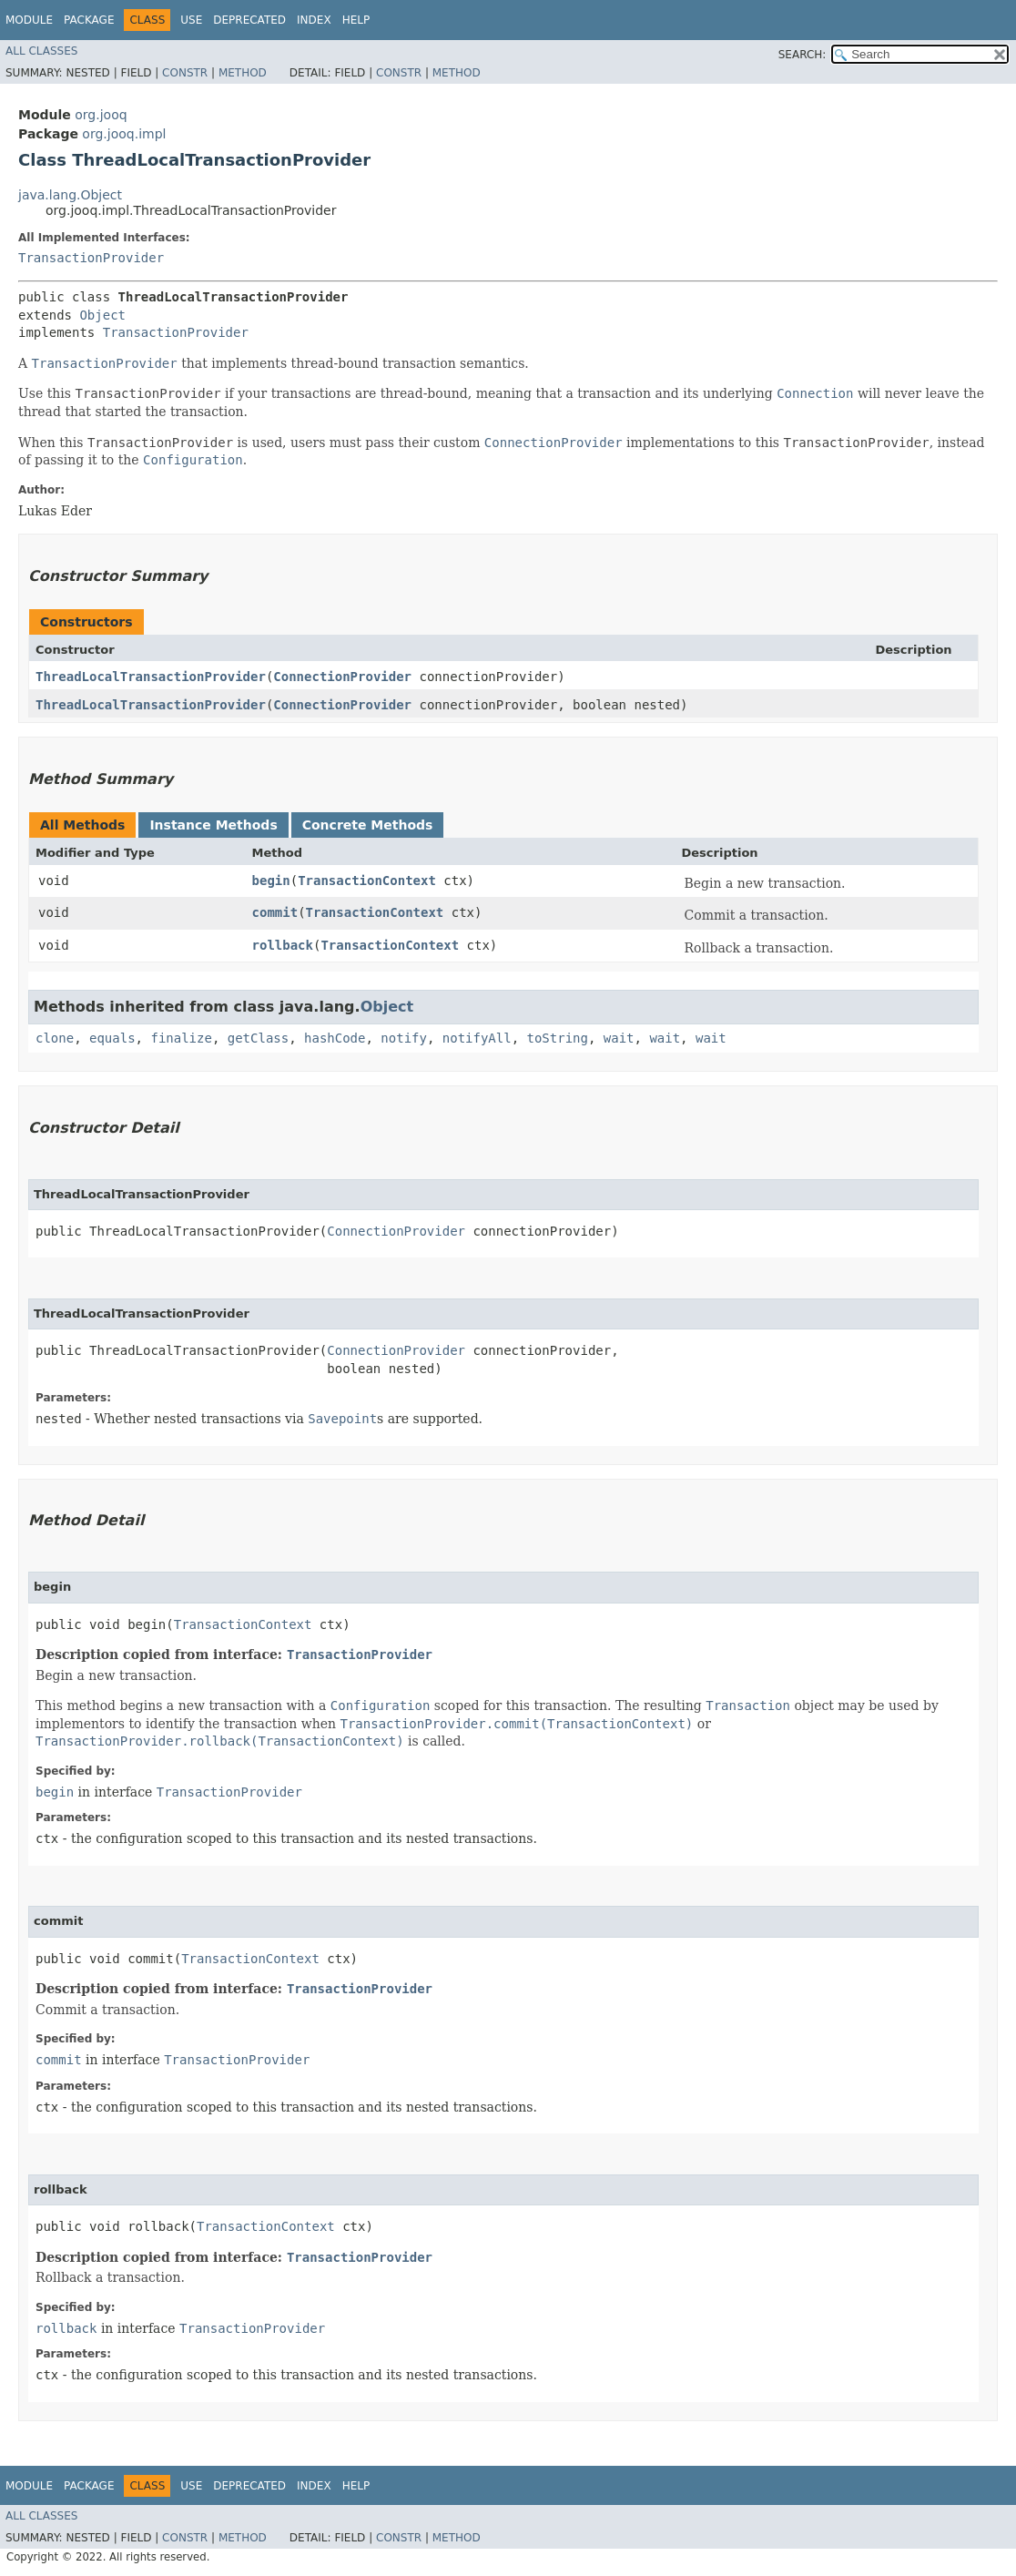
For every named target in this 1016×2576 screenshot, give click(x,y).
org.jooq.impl (124, 134)
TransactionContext (367, 880)
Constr (185, 72)
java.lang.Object (70, 195)
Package (89, 20)
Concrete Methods (367, 825)
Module (29, 20)
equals (112, 1038)
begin (271, 880)
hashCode (334, 1038)
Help (356, 20)
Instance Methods (213, 825)
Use (191, 20)
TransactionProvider (91, 257)
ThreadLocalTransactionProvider (151, 676)
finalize (180, 1038)
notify (404, 1038)
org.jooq (101, 114)
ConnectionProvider (342, 676)
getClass (258, 1038)
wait (619, 1038)
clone (55, 1038)
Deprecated (249, 20)
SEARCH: (802, 54)
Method (242, 72)
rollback (282, 945)
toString (557, 1038)
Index (314, 20)
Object (102, 315)
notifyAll (477, 1038)
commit (275, 912)
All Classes (41, 51)
